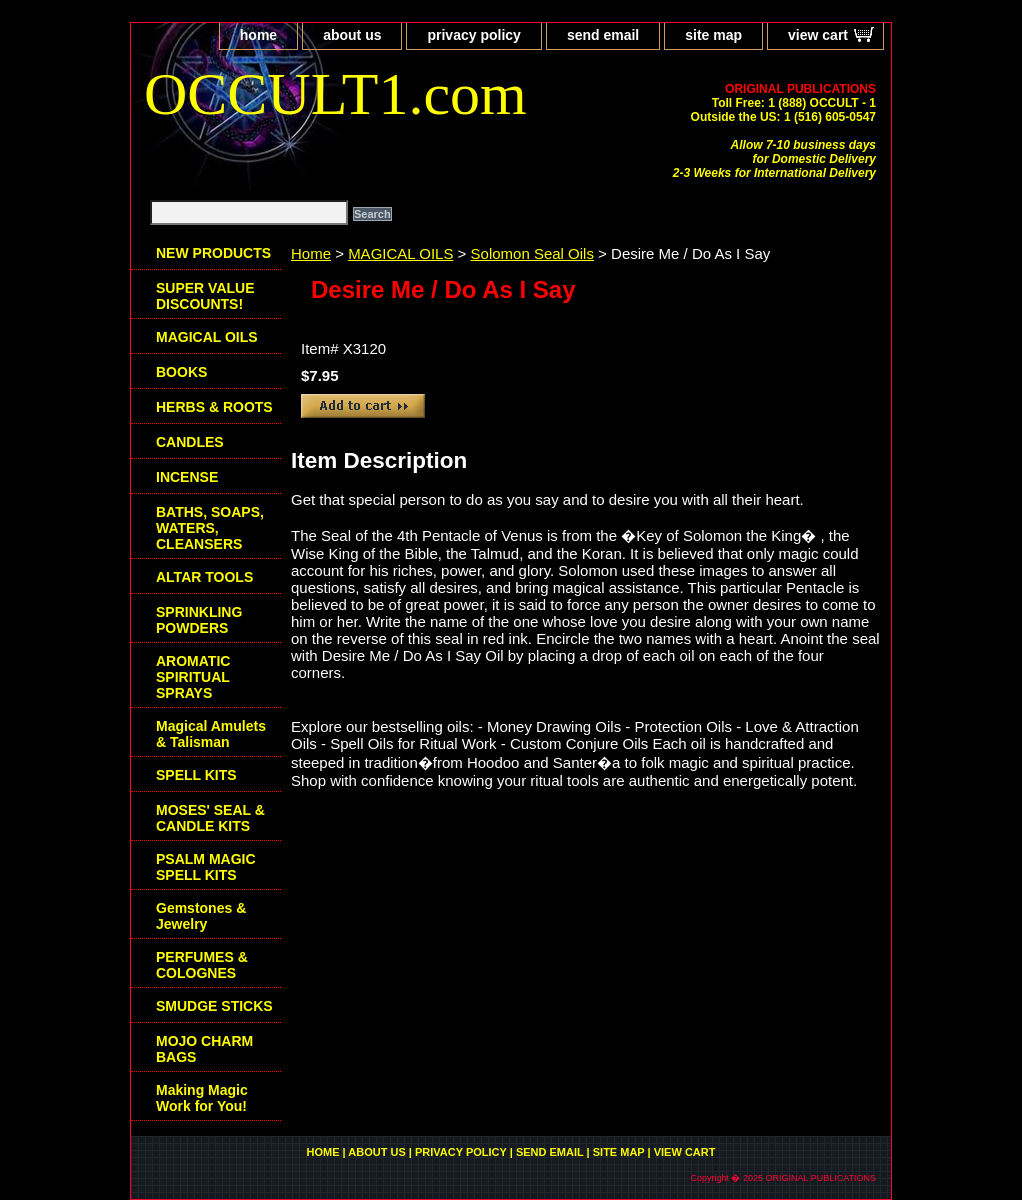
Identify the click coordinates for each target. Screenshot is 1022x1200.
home (258, 35)
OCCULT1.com (335, 94)
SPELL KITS (196, 775)
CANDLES (190, 442)
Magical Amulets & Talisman (211, 734)
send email (603, 35)
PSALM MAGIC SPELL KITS (206, 867)
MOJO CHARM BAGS (204, 1049)
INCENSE (187, 477)
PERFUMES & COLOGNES (202, 965)
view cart (818, 35)
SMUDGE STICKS (214, 1006)
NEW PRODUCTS (213, 253)
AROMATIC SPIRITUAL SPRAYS (193, 677)
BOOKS (181, 372)
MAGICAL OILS (400, 253)
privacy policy (473, 35)
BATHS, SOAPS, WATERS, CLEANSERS (210, 528)
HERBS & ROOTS (214, 407)
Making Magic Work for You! (202, 1098)
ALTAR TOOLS (204, 577)
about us (352, 35)
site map (713, 35)
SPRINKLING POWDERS (199, 620)
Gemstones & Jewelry (201, 916)
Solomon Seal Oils (532, 253)
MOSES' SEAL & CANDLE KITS (210, 818)
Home (311, 253)
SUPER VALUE (205, 296)
